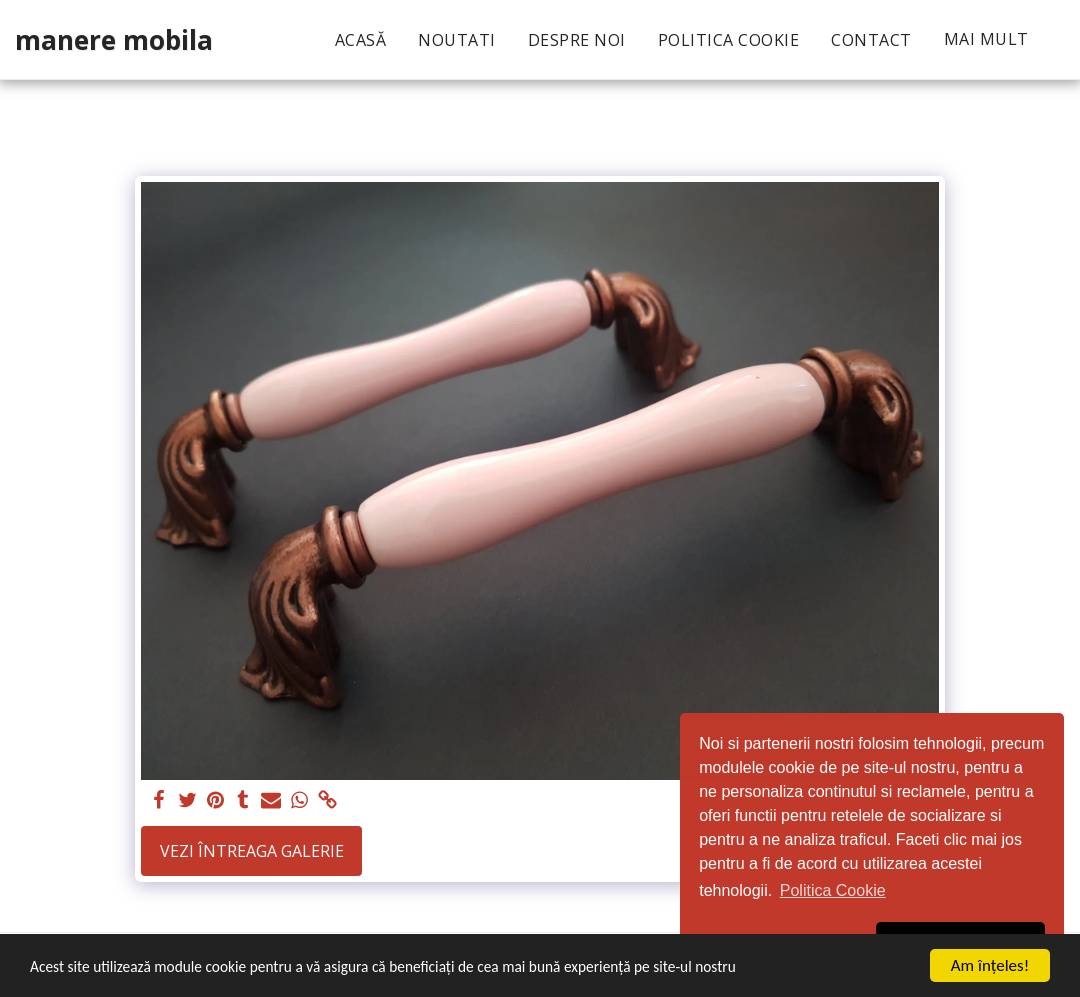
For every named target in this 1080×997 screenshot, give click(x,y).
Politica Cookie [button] (833, 890)
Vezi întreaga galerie (252, 851)
